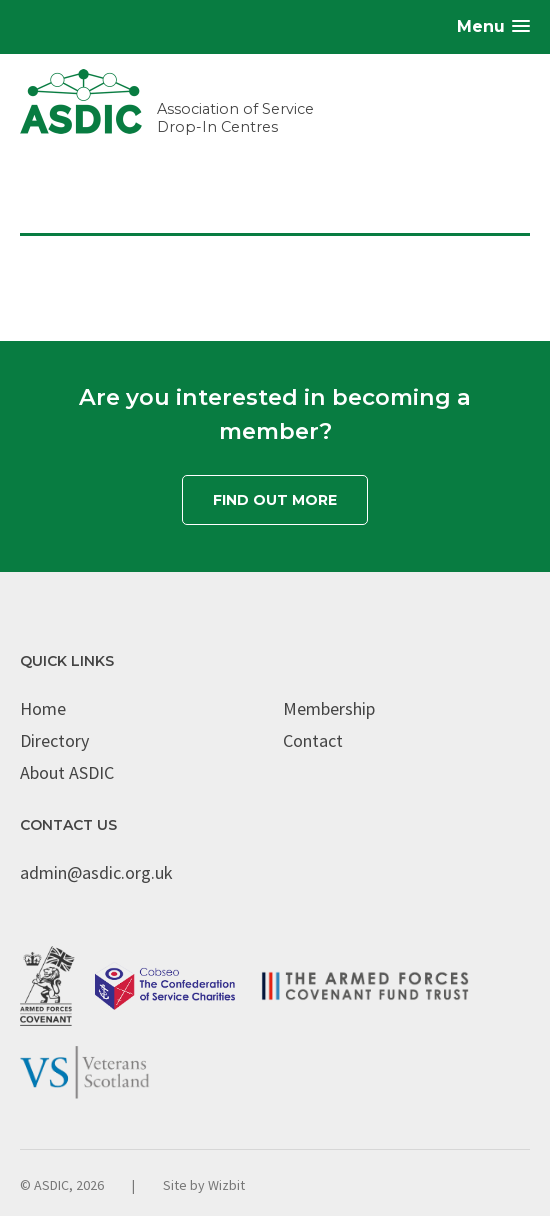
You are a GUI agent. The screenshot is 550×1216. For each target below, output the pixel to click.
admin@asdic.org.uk (96, 872)
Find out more (275, 500)
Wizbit (226, 1185)
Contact (313, 740)
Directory (54, 740)
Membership (329, 708)
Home (43, 708)
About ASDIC (67, 772)
